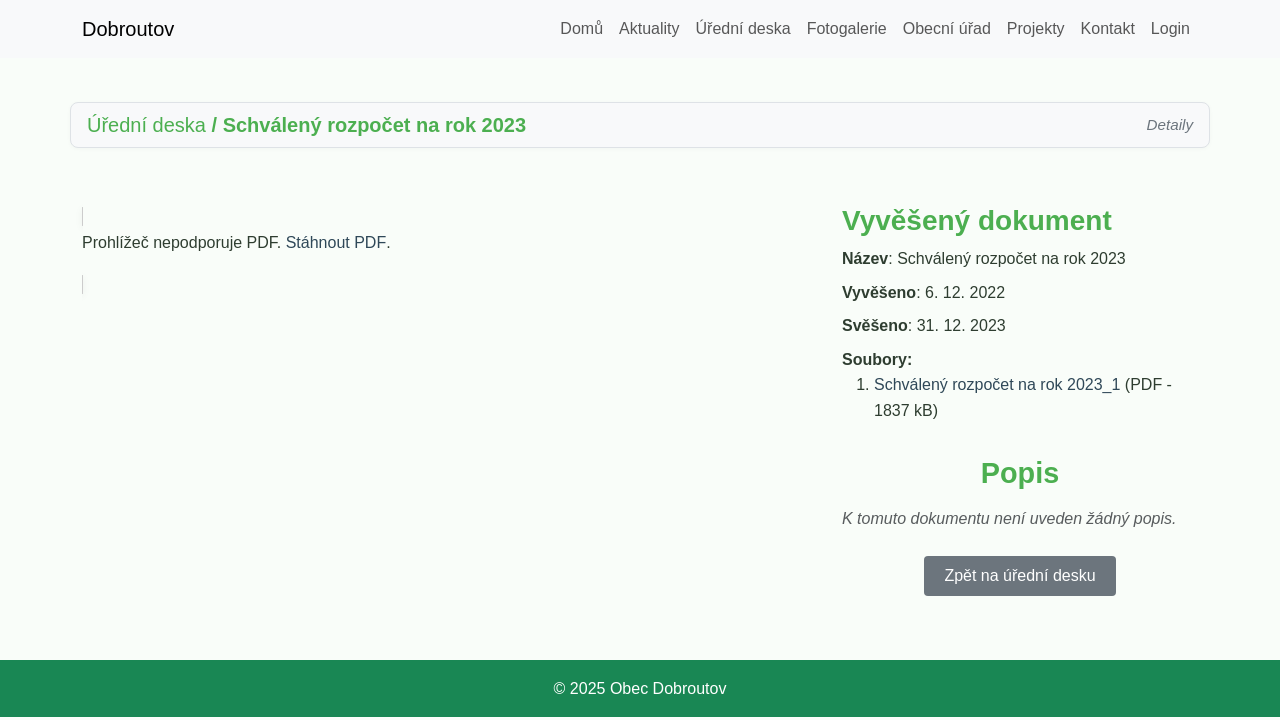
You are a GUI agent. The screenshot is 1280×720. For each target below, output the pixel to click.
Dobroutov (128, 29)
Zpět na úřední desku (1019, 575)
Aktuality (649, 28)
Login (1170, 28)
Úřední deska (743, 28)
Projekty (1036, 28)
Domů (581, 28)
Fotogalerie (847, 28)
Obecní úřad (947, 28)
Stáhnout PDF (336, 242)
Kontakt (1108, 28)
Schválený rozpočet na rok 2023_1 (997, 384)
